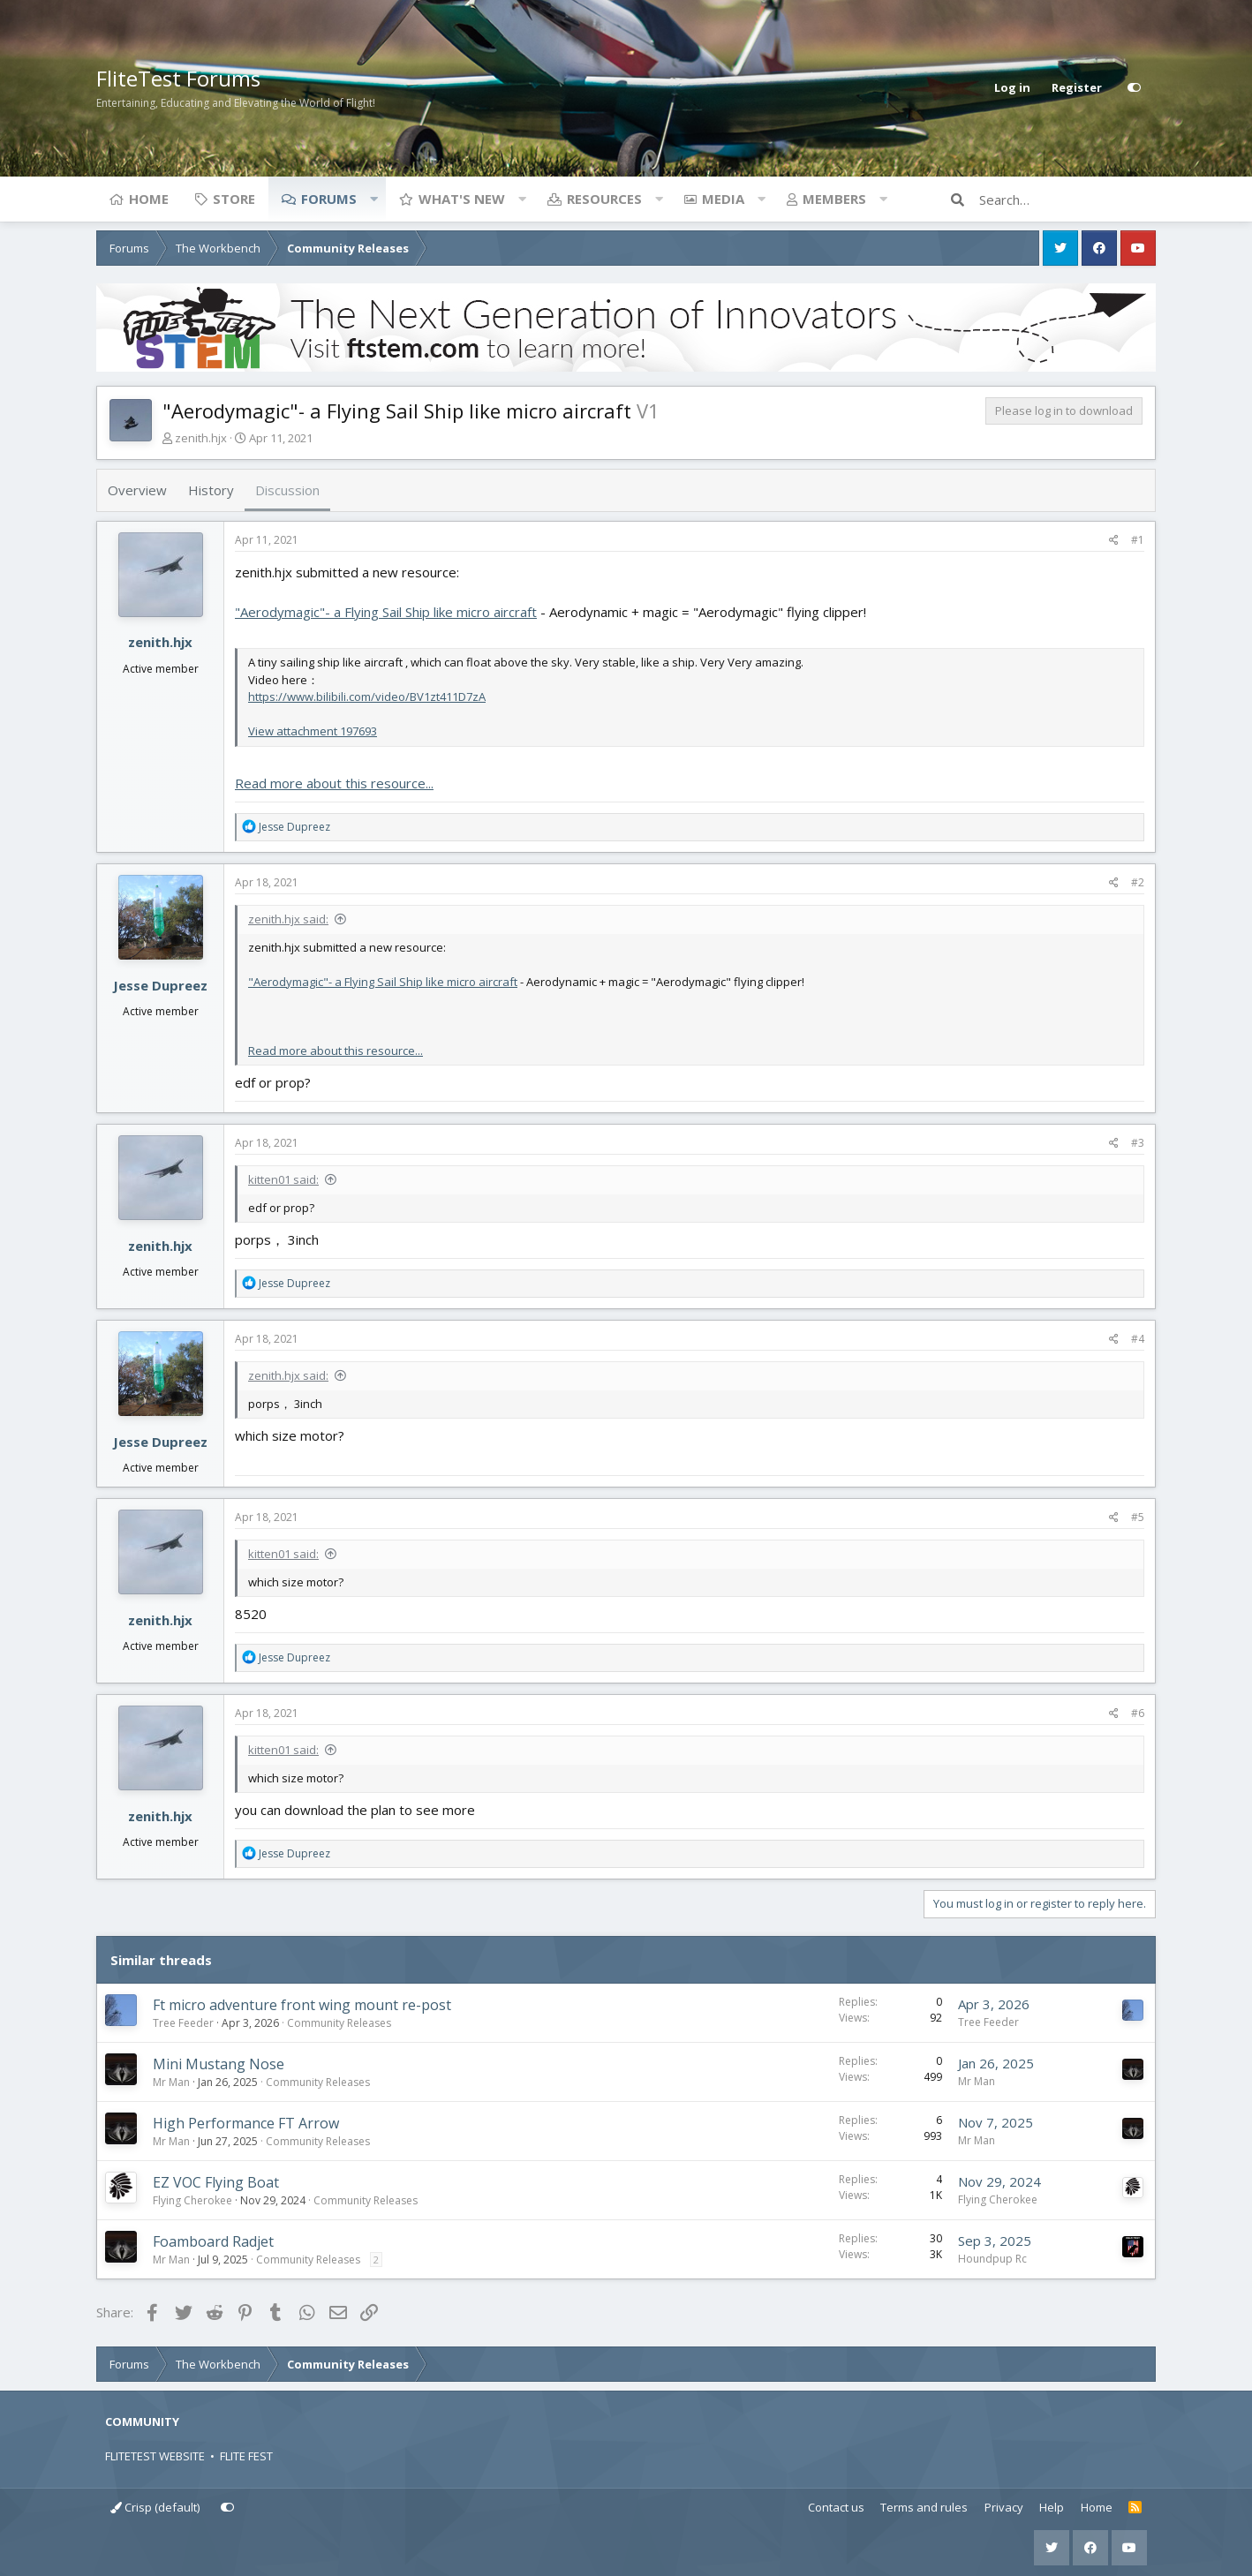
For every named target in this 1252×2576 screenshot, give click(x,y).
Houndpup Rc (992, 2258)
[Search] (1067, 199)
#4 (1137, 1338)
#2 (1137, 882)
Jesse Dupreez (160, 985)
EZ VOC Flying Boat (216, 2182)
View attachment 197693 (312, 731)
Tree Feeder (183, 2022)
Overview (137, 490)
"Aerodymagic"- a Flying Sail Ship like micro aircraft (386, 612)
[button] (373, 199)
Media (723, 198)
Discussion (287, 490)
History (211, 490)
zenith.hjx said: (288, 919)
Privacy (1003, 2507)
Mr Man (171, 2082)
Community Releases (339, 2022)
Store (234, 198)
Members (834, 198)
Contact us (836, 2507)
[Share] (1114, 540)
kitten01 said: (283, 1179)
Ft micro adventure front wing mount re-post (302, 2005)
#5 (1137, 1517)
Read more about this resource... (334, 783)
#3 (1137, 1142)
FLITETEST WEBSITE (155, 2456)
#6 (1137, 1713)
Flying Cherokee (192, 2200)
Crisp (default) (155, 2507)
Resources (604, 198)
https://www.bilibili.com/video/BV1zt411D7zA (367, 696)
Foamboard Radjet (213, 2241)
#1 (1137, 539)
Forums (329, 198)
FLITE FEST (246, 2456)
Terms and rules (924, 2507)
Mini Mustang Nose (218, 2064)
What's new (462, 198)
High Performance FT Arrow (246, 2123)
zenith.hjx (201, 438)
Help (1051, 2507)
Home (149, 198)
